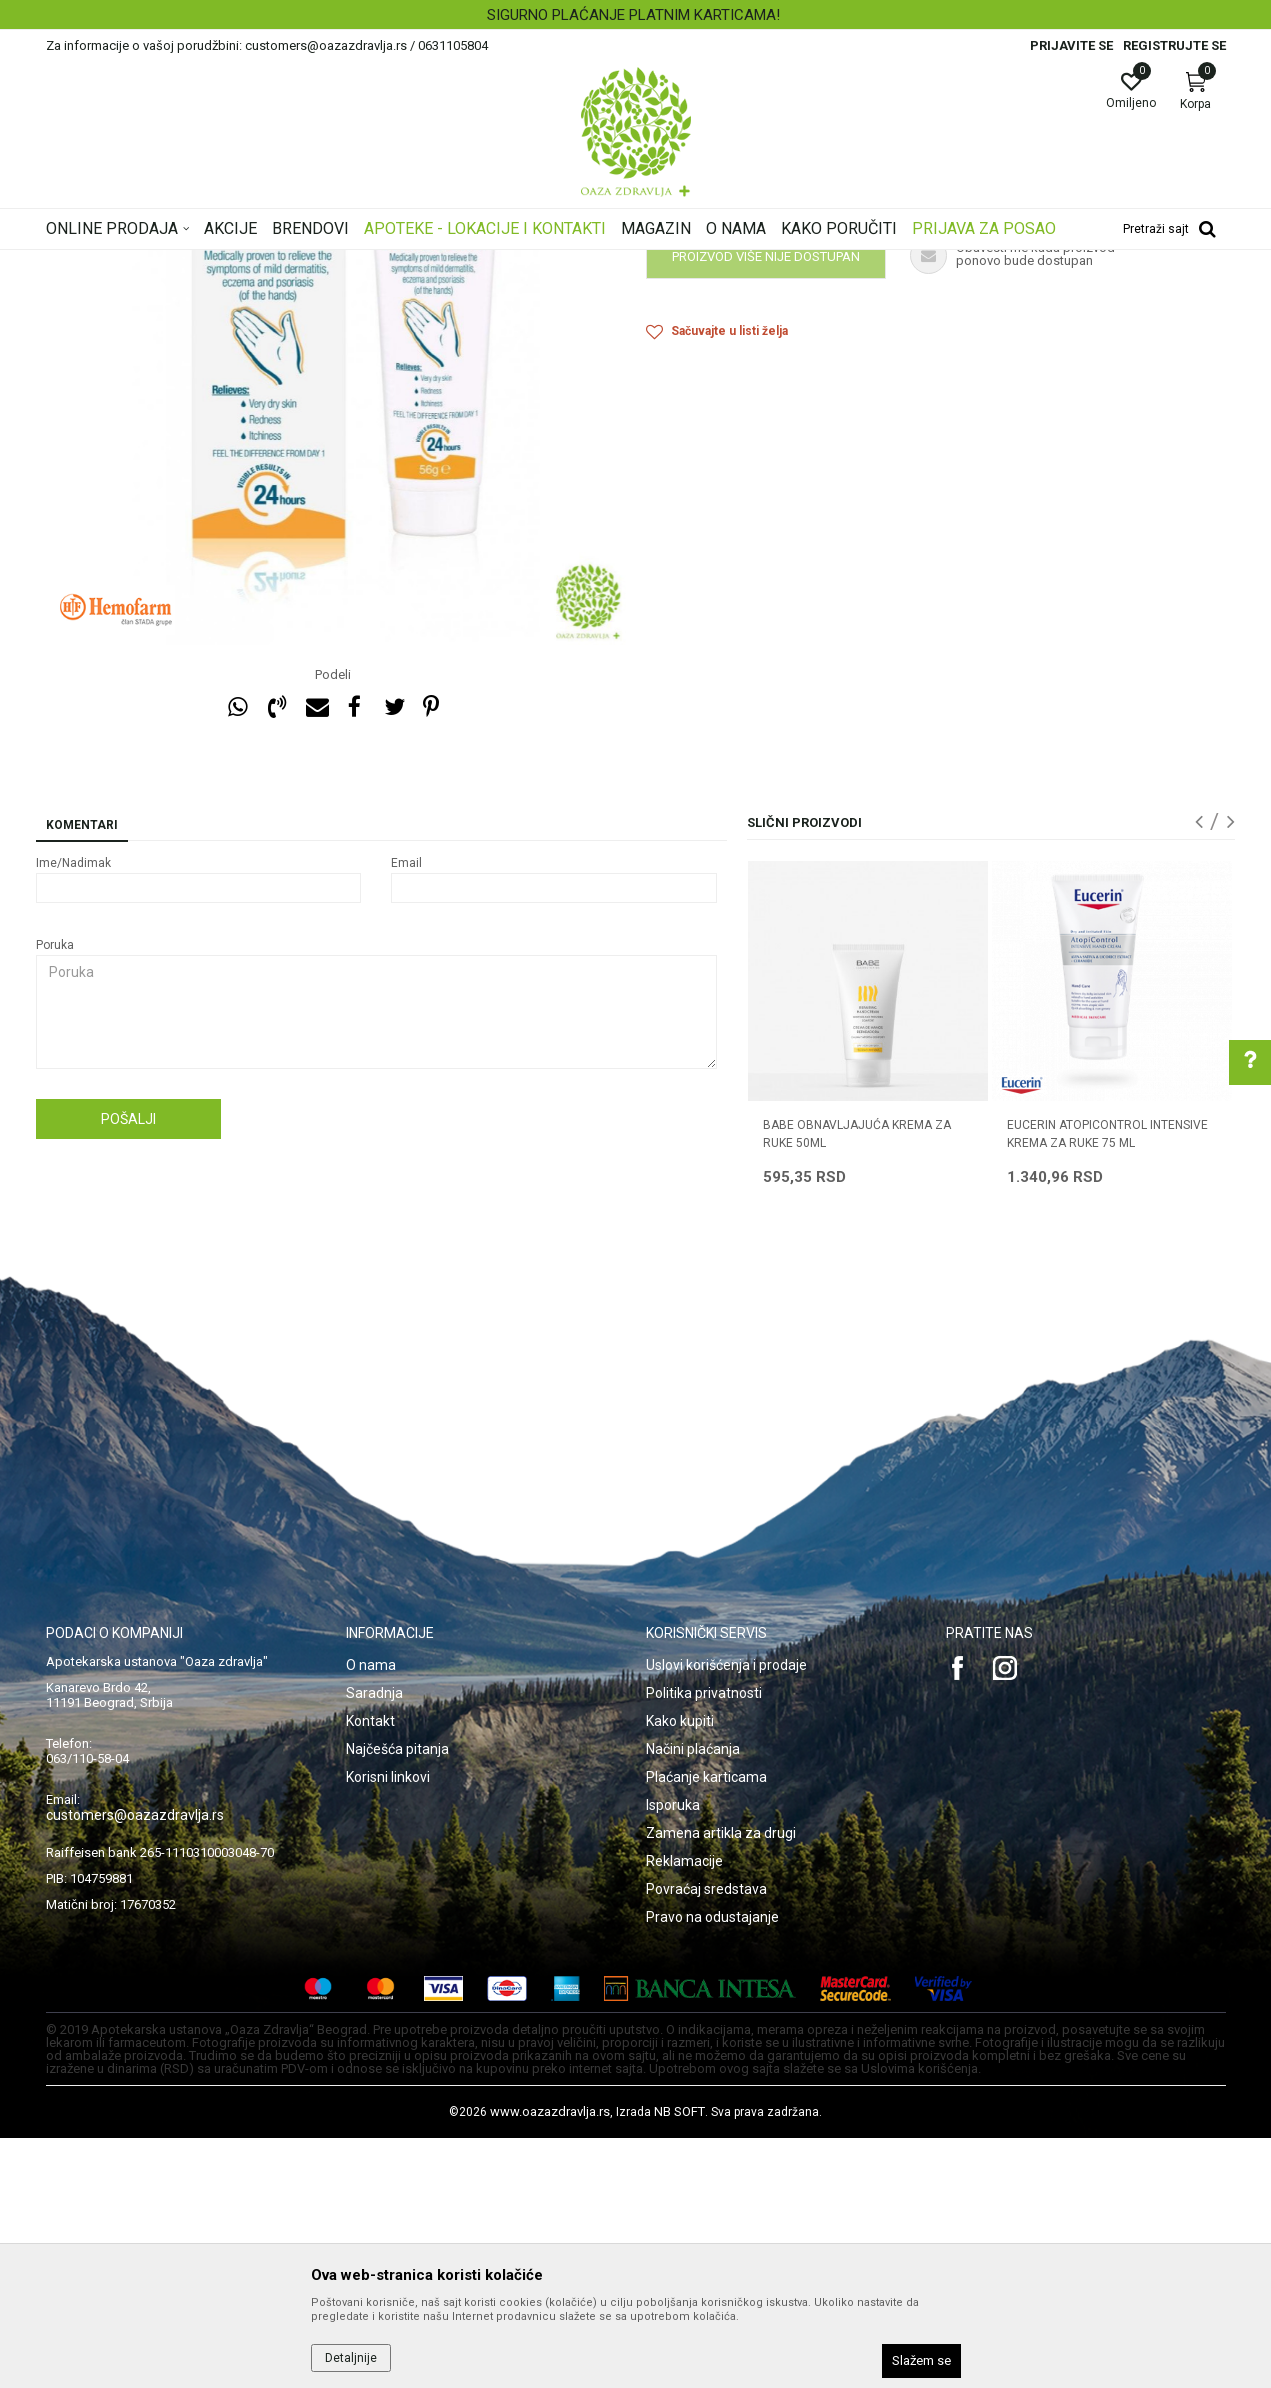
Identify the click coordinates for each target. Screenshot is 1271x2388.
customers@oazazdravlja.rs (135, 2065)
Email (406, 1113)
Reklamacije (684, 2111)
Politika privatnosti (704, 1943)
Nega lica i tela (330, 263)
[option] (635, 15)
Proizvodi (248, 263)
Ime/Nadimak (73, 1113)
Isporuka (673, 2055)
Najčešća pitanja (397, 1999)
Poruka (55, 1195)
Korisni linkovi (388, 2027)
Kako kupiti (680, 1971)
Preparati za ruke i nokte (452, 263)
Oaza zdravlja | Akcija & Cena (127, 263)
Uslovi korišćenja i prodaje (726, 1915)
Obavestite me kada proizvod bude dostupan (801, 455)
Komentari (82, 1075)
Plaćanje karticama (706, 2027)
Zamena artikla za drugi (721, 2083)
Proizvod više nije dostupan (766, 506)
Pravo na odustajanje (712, 2167)
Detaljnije (351, 2358)
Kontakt (370, 1971)
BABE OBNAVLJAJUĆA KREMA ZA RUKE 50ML (857, 1384)
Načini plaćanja (693, 1999)
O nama (371, 1915)
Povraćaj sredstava (706, 2139)
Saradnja (374, 1943)
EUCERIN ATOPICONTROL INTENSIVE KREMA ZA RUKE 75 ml (1107, 1384)
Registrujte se (1174, 45)
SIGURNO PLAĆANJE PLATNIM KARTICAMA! (633, 15)
